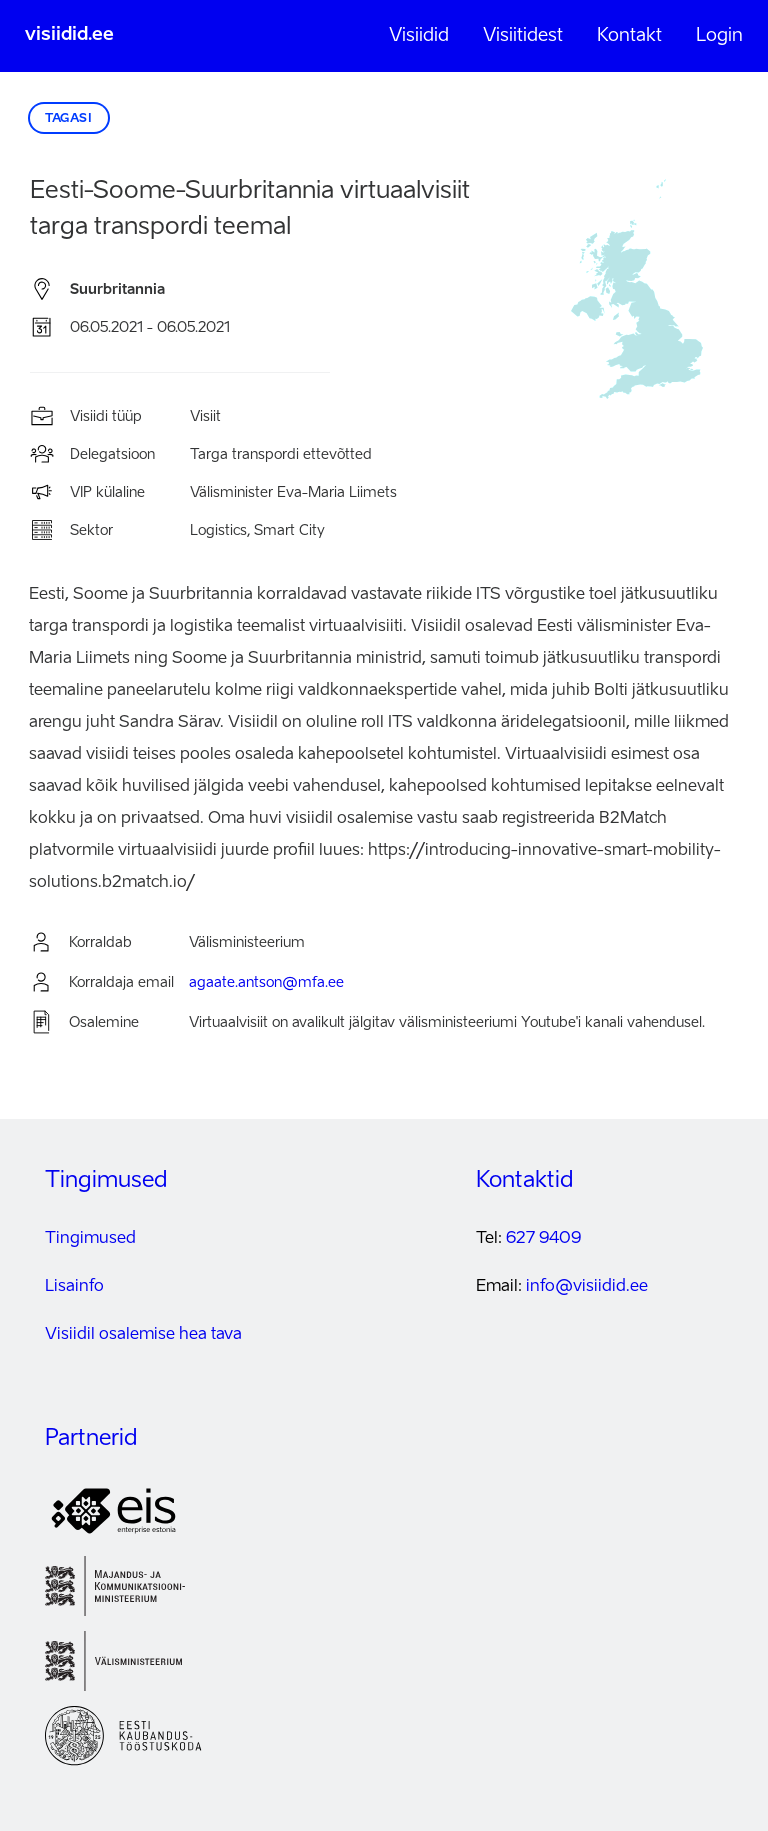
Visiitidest (523, 36)
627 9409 (543, 1239)
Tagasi (69, 119)
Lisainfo (74, 1287)
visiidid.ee (69, 35)
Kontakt (629, 36)
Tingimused (90, 1239)
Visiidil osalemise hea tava (143, 1335)
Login (719, 36)
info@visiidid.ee (587, 1287)
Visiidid (419, 36)
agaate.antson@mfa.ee (266, 983)
